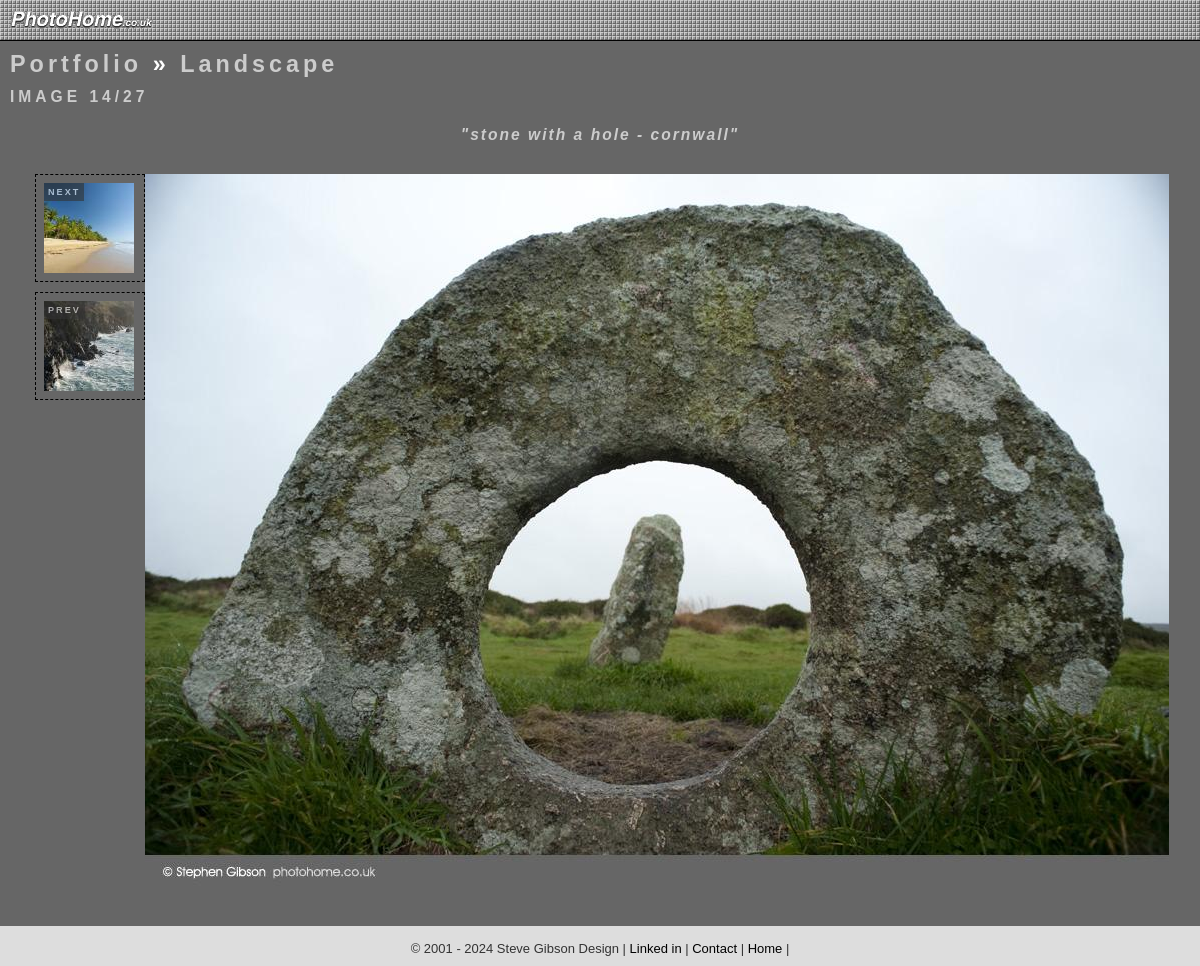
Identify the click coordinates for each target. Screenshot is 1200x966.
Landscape (259, 64)
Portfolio (76, 64)
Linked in (656, 948)
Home (765, 948)
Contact (714, 948)
